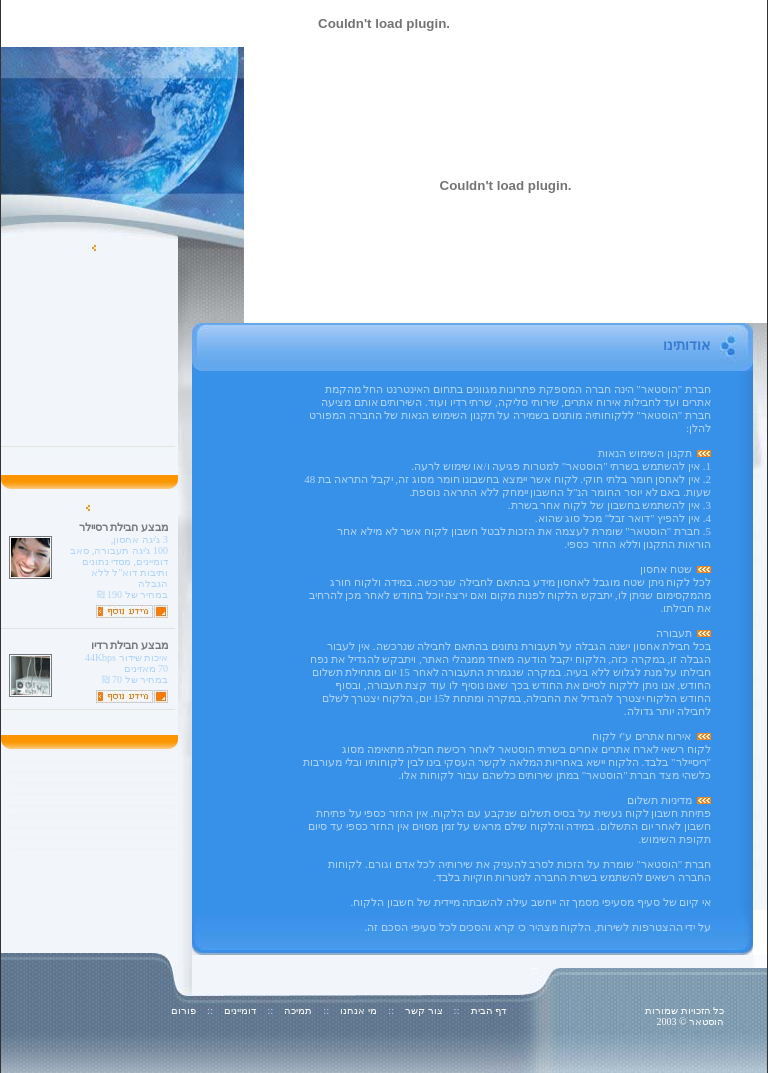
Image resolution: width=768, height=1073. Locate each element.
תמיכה (298, 1010)
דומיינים (240, 1010)
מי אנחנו (358, 1010)
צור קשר (424, 1010)
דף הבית (489, 1010)
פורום (183, 1010)
